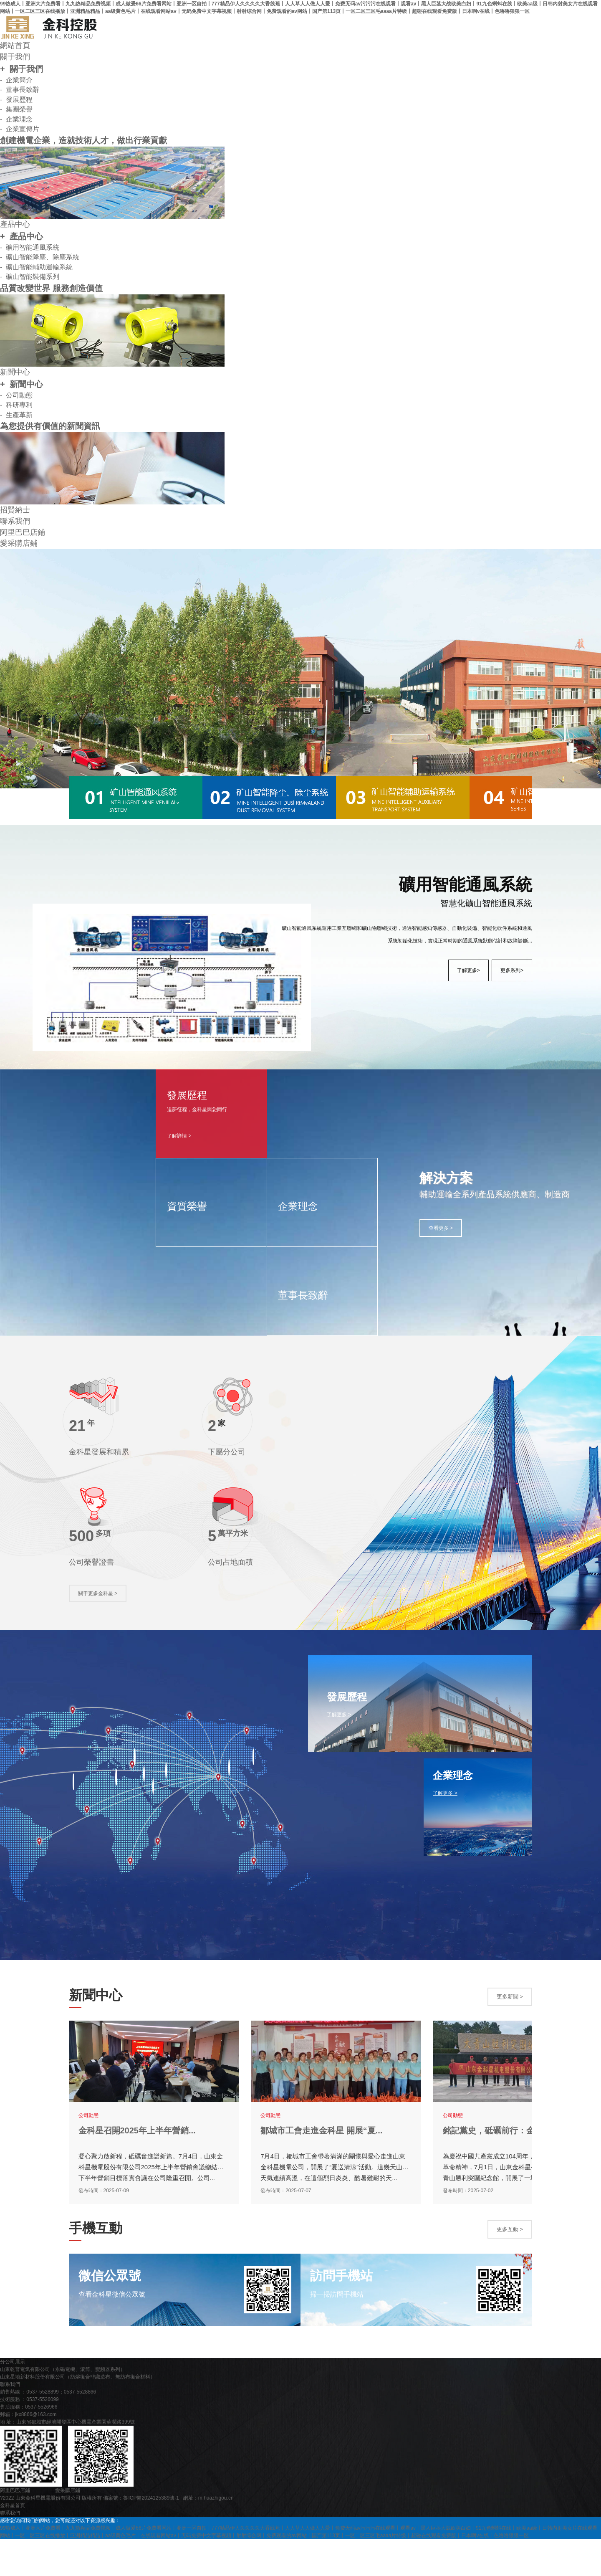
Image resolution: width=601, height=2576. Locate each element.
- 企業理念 (16, 120)
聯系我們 (15, 524)
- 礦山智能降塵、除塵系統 (39, 258)
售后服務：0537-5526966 (28, 2444)
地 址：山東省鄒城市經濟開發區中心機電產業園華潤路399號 (67, 2459)
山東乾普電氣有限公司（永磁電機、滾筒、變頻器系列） (62, 2406)
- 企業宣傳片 (19, 130)
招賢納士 (15, 513)
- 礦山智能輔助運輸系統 (36, 268)
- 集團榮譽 (16, 110)
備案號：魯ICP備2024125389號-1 (141, 2535)
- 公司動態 (16, 397)
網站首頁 (15, 45)
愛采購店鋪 (19, 546)
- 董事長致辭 (19, 90)
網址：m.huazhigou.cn (208, 2535)
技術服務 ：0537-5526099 (29, 2436)
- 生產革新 (16, 417)
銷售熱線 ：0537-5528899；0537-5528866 (48, 2429)
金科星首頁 (12, 2542)
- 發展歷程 (16, 100)
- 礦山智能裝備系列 (29, 278)
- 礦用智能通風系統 (29, 248)
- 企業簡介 (16, 80)
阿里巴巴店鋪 (22, 535)
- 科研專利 (16, 407)
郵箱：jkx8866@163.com (28, 2451)
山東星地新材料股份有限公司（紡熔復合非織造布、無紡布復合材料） (77, 2413)
